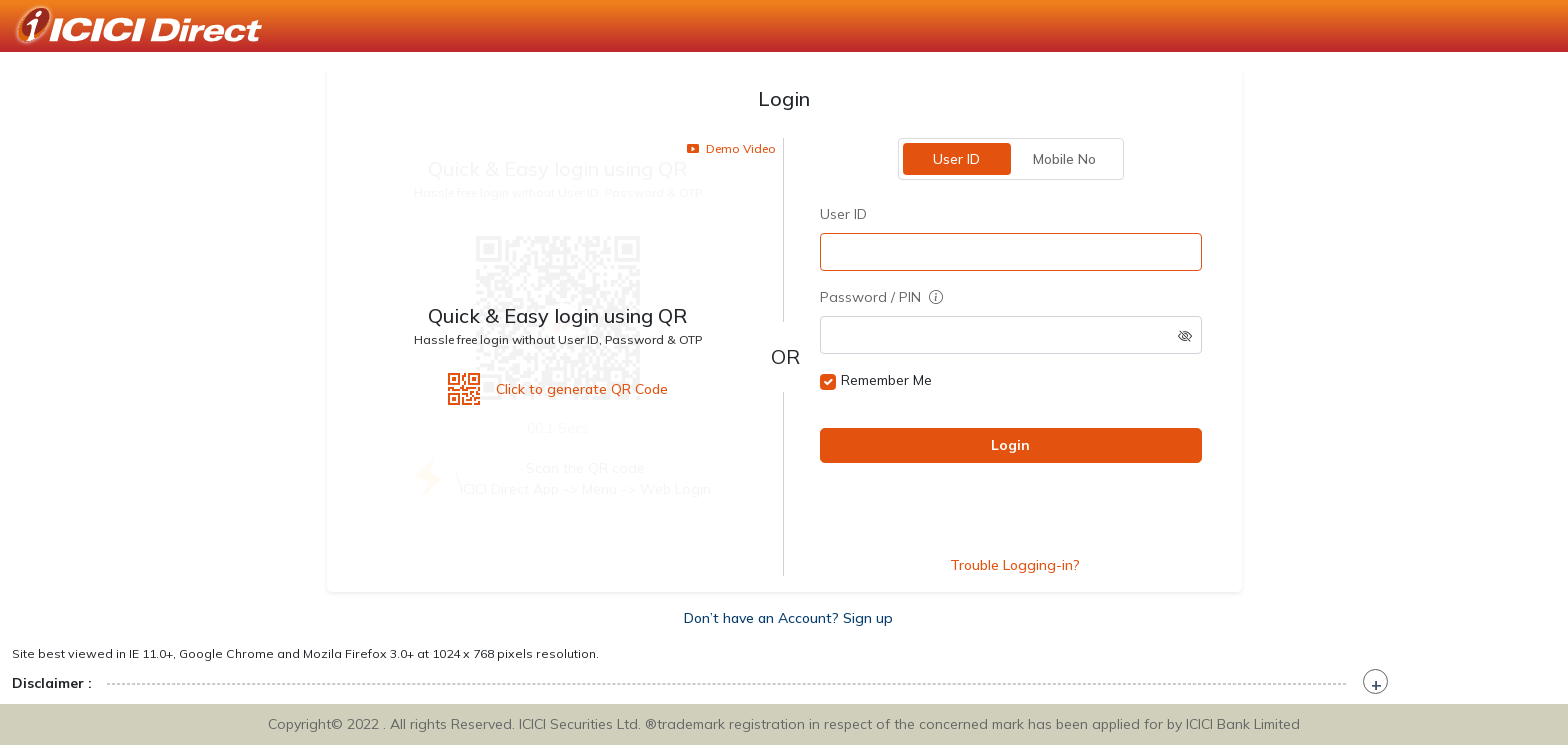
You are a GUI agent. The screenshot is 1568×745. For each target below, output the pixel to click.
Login (1010, 445)
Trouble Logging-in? (1015, 565)
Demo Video (731, 148)
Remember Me (886, 380)
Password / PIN (881, 297)
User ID (956, 159)
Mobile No (1064, 159)
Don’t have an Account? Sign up (788, 618)
